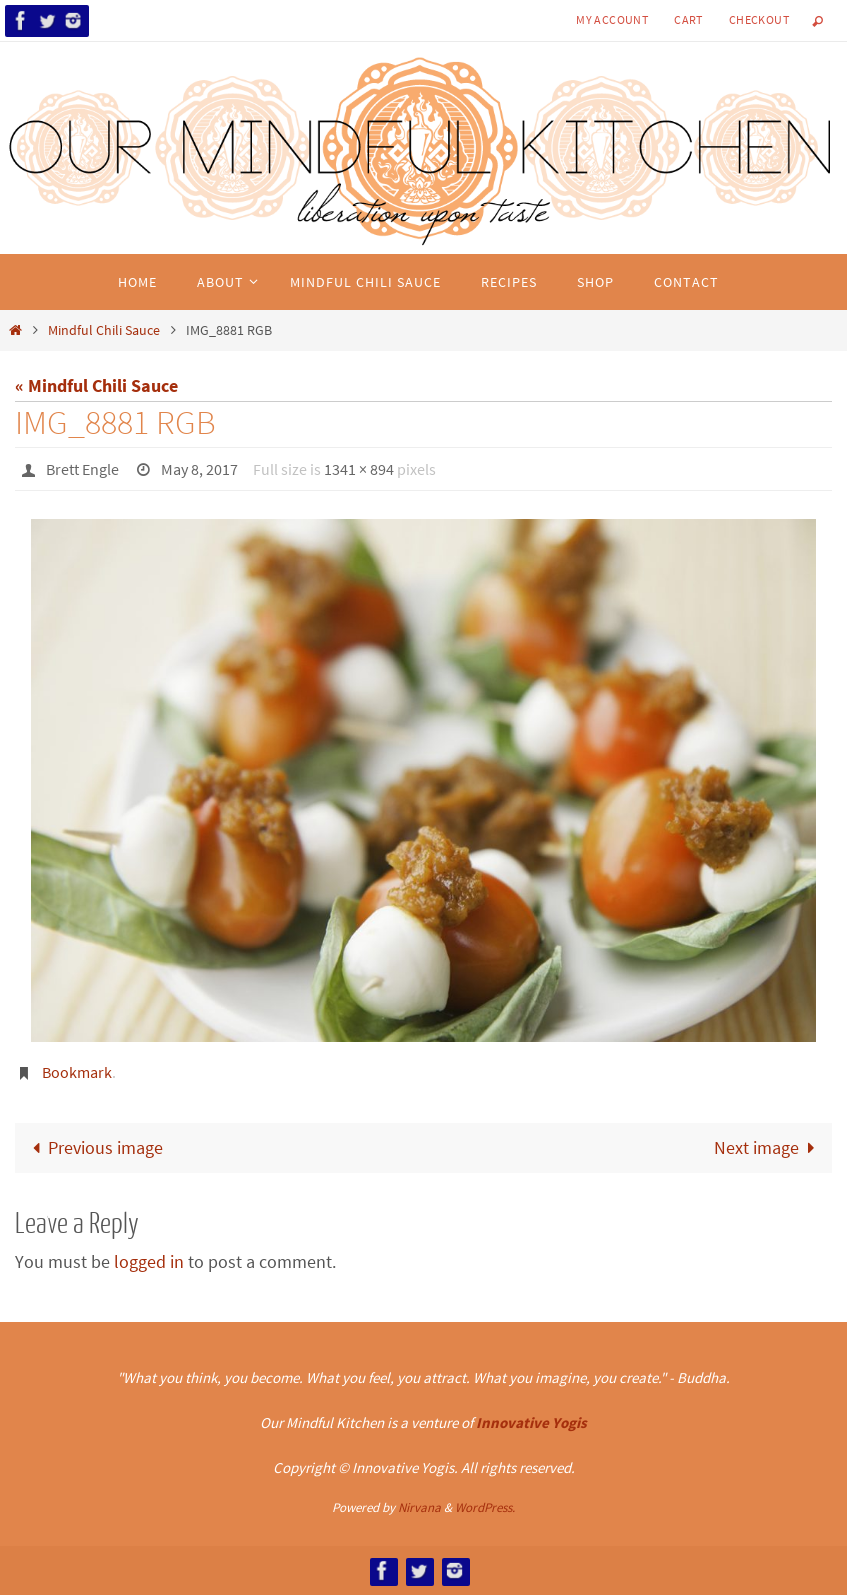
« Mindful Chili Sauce (96, 385)
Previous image (93, 1147)
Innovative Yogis (531, 1422)
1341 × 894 (359, 469)
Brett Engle (82, 469)
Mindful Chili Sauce (104, 330)
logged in (149, 1261)
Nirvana (419, 1507)
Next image (769, 1147)
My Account (612, 19)
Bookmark (77, 1072)
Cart (688, 19)
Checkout (759, 19)
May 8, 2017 (199, 469)
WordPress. (485, 1507)
